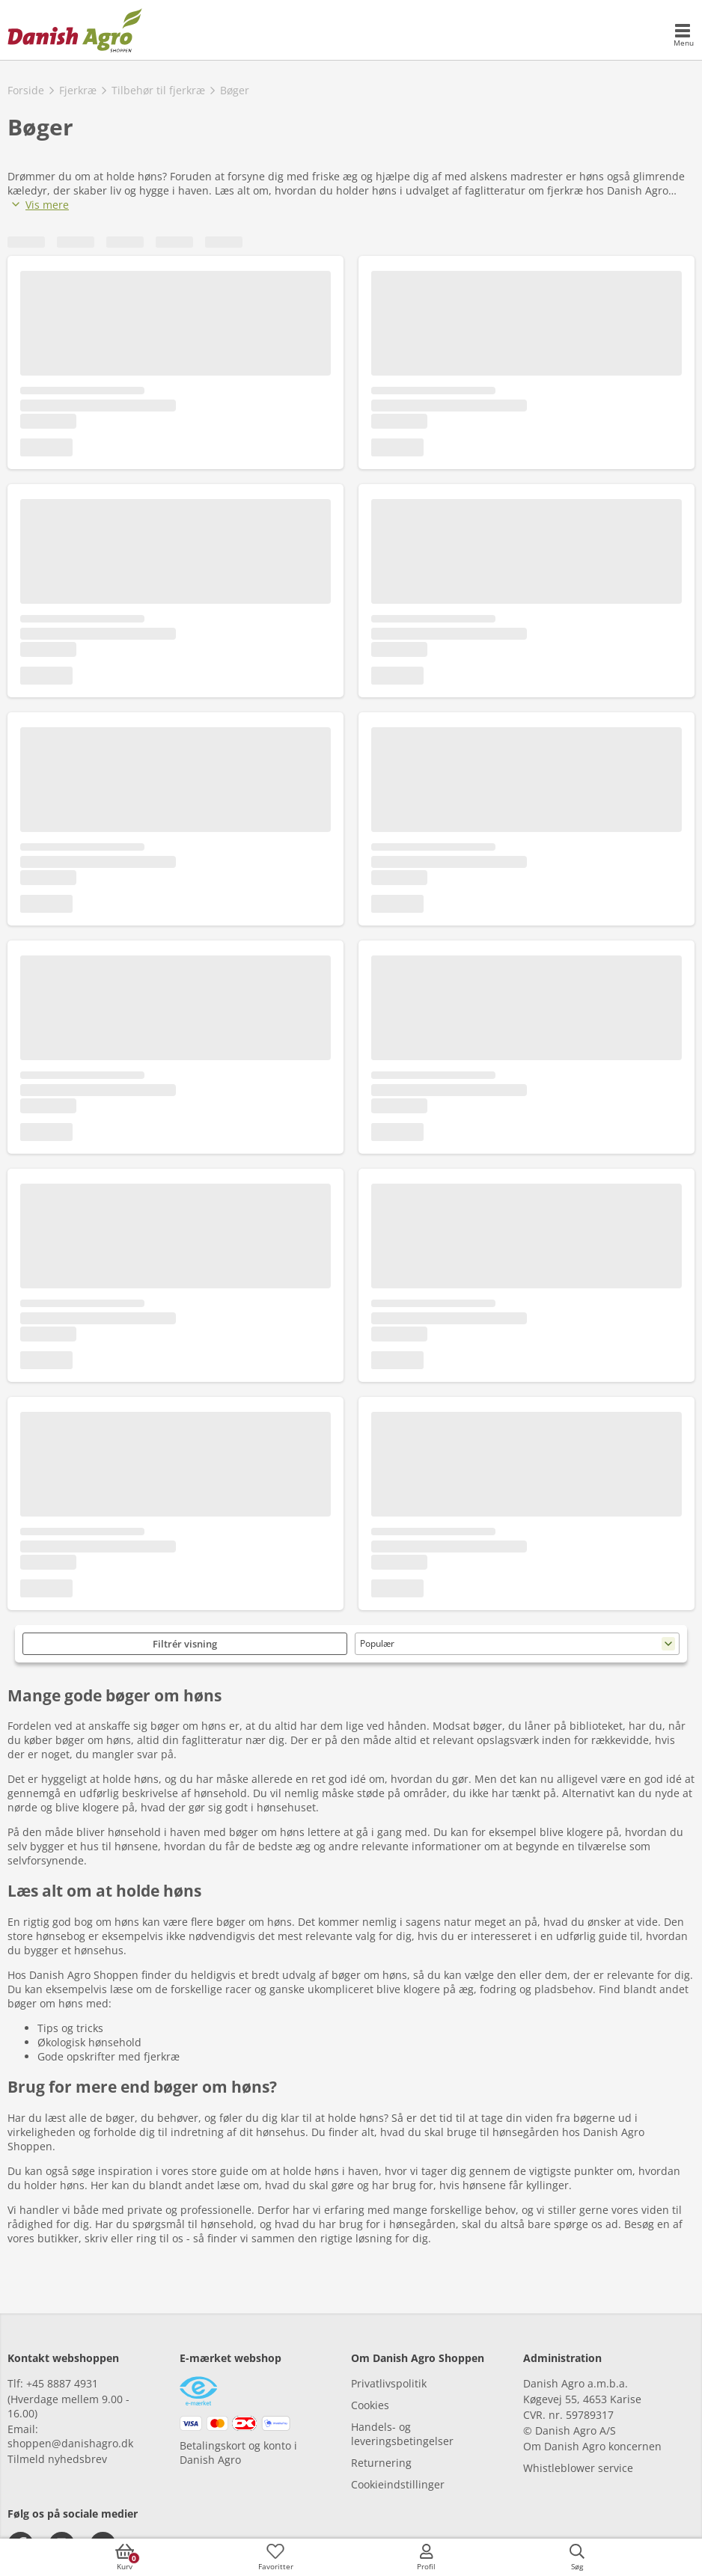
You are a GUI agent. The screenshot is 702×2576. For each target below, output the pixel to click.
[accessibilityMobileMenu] (683, 36)
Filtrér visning (185, 1643)
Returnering (381, 2463)
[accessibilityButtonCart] (125, 2557)
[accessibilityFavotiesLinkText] (275, 2557)
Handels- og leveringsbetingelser (402, 2434)
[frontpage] (74, 30)
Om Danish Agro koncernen (592, 2446)
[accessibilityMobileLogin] (426, 2557)
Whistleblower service (578, 2468)
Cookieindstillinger (398, 2484)
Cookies (370, 2405)
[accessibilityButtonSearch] (577, 2557)
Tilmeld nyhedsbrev (57, 2459)
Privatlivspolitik (389, 2383)
